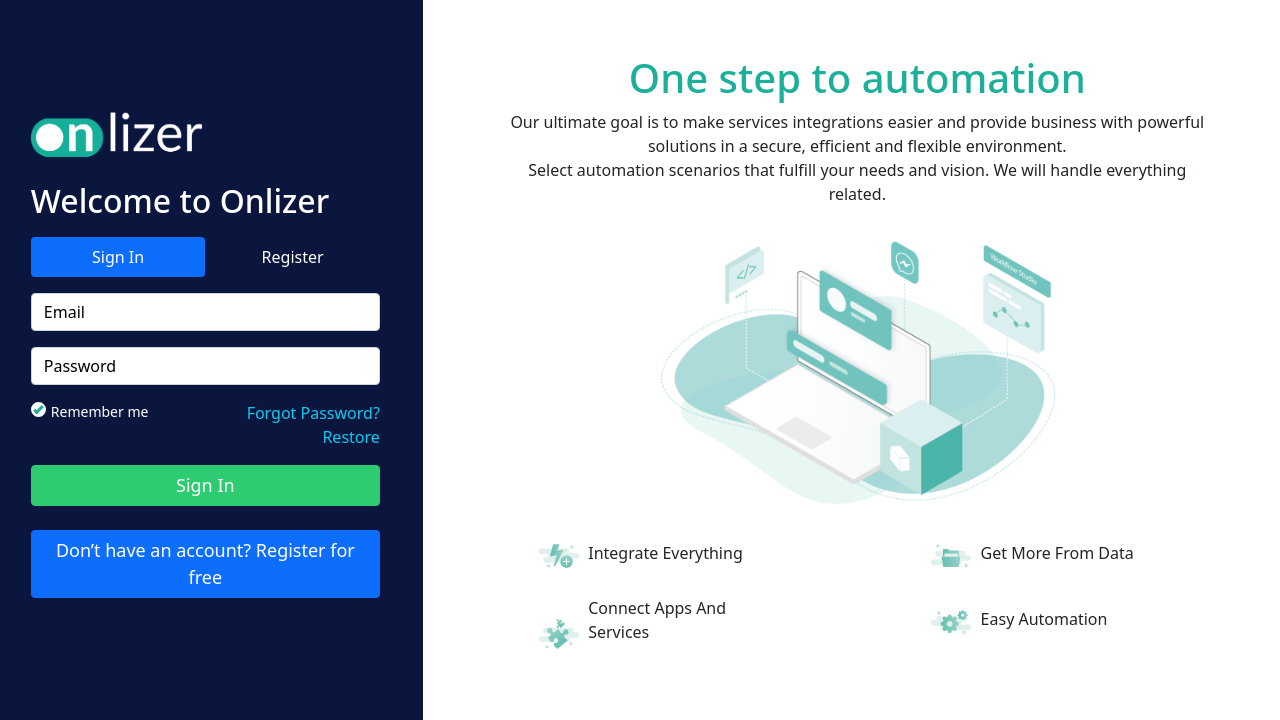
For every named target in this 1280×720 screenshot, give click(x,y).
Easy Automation (1044, 619)
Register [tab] (293, 257)
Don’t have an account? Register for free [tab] (205, 563)
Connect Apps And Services (657, 620)
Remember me (96, 411)
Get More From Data (1057, 553)
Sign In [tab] (118, 257)
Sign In (205, 485)
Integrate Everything (665, 553)
